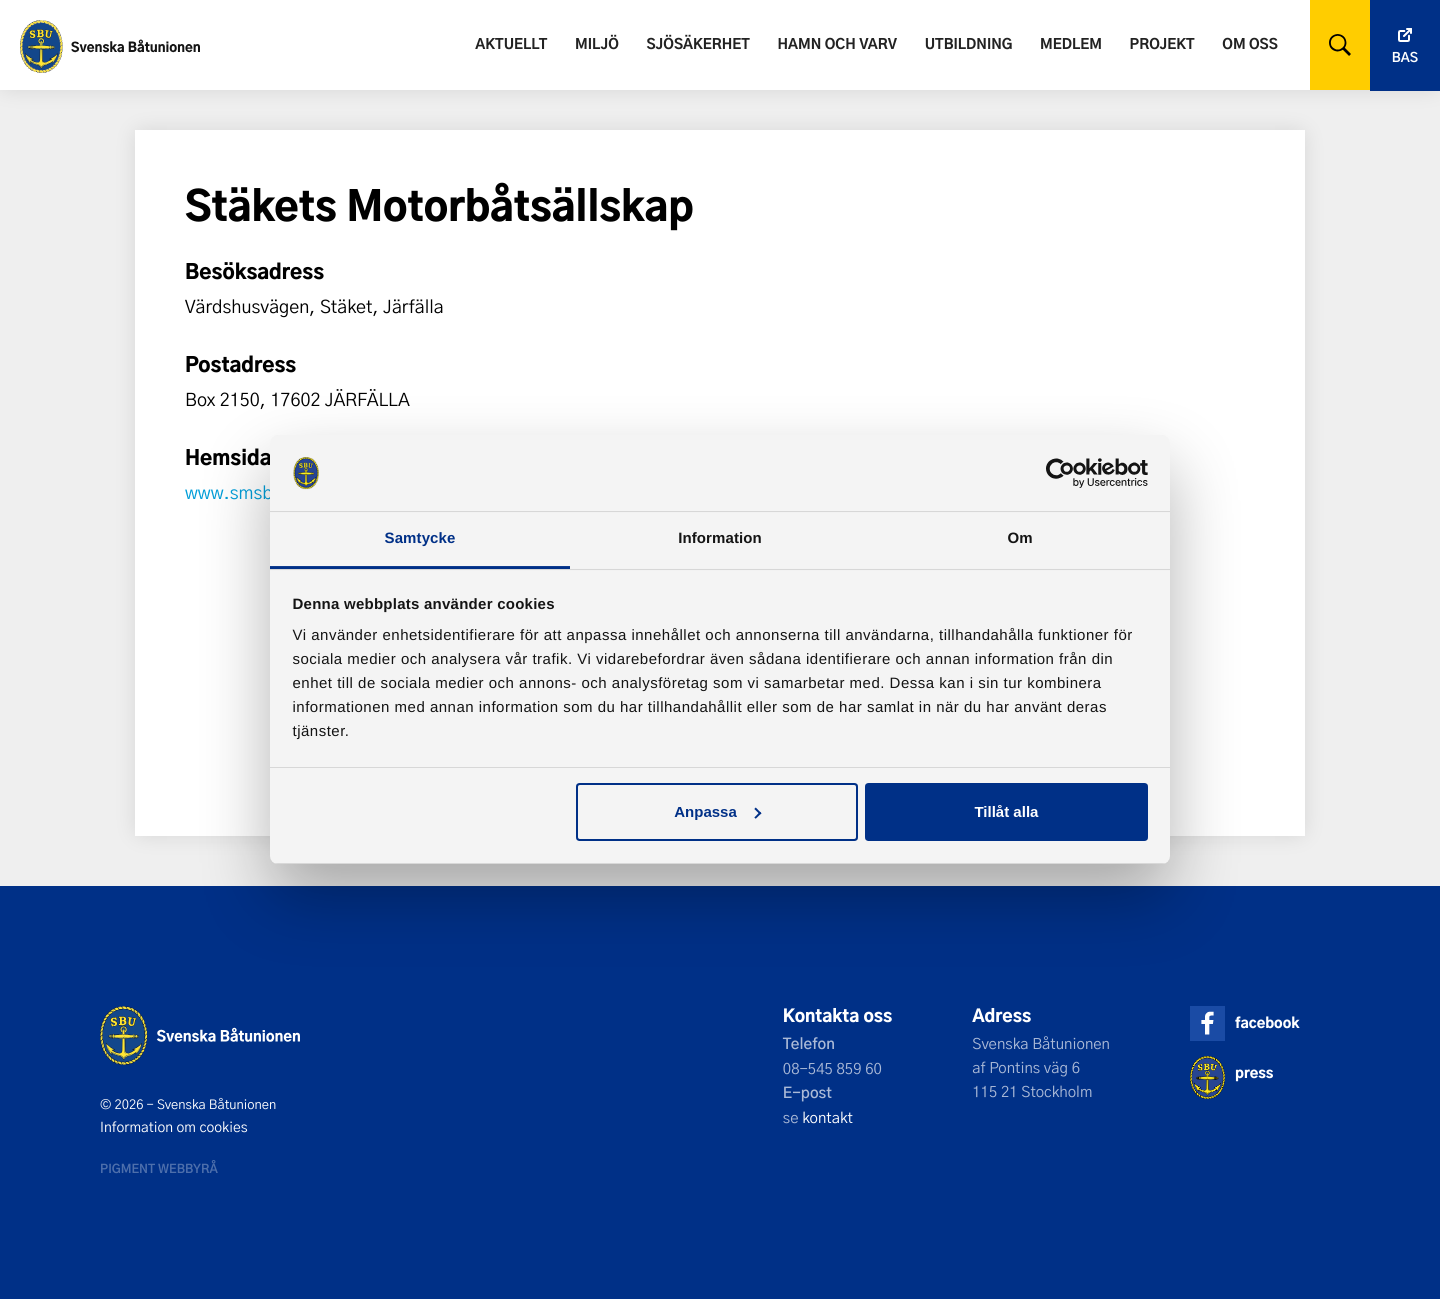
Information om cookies (174, 1127)
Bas (1405, 57)
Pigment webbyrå (159, 1168)
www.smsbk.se (246, 492)
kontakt (827, 1117)
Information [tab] (720, 538)
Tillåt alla (1006, 811)
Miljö (597, 43)
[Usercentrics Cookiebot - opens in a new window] (1060, 473)
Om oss (1249, 43)
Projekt (1162, 43)
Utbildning (969, 43)
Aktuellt (511, 43)
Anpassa (717, 811)
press (1254, 1072)
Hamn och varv (837, 43)
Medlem (1071, 43)
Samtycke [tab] (420, 538)
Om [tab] (1019, 538)
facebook (1267, 1022)
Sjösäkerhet (697, 43)
